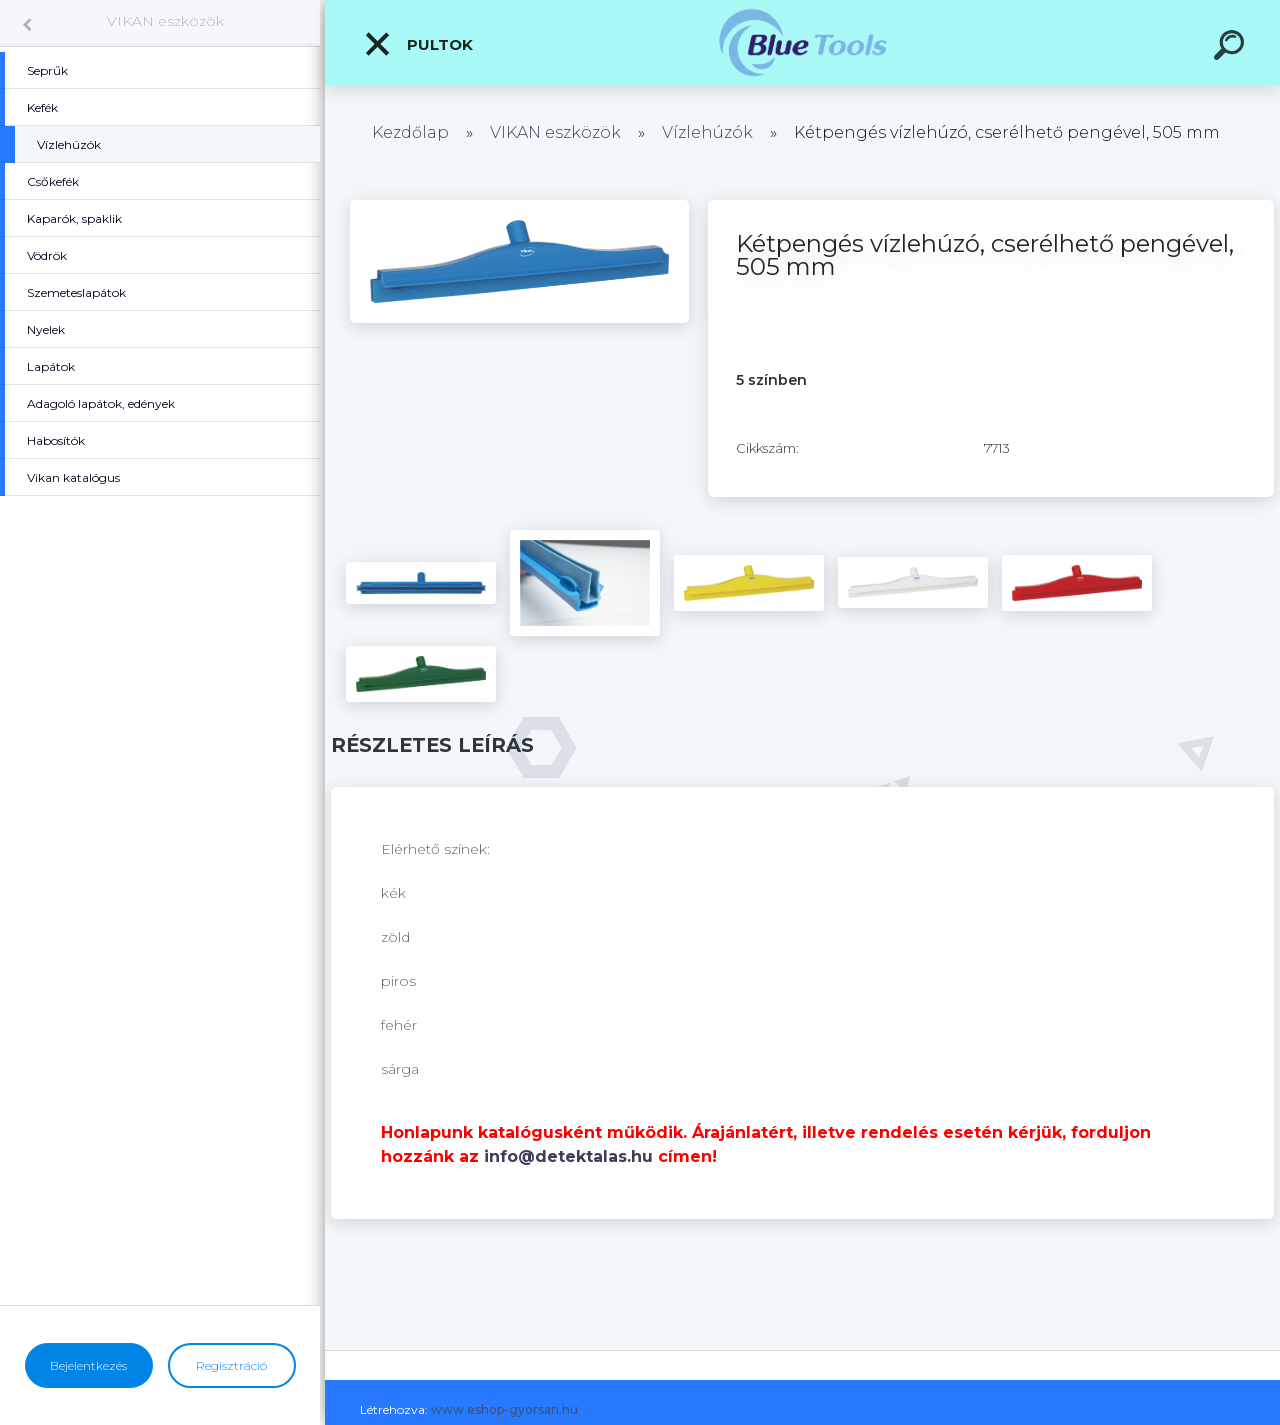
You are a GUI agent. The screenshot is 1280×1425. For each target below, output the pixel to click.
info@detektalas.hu (568, 1156)
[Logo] (802, 42)
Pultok (418, 44)
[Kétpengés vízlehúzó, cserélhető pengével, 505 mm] (519, 207)
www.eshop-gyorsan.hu (504, 1409)
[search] (1232, 48)
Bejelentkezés (88, 1365)
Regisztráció (231, 1365)
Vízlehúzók (707, 132)
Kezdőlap (410, 132)
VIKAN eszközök (165, 21)
